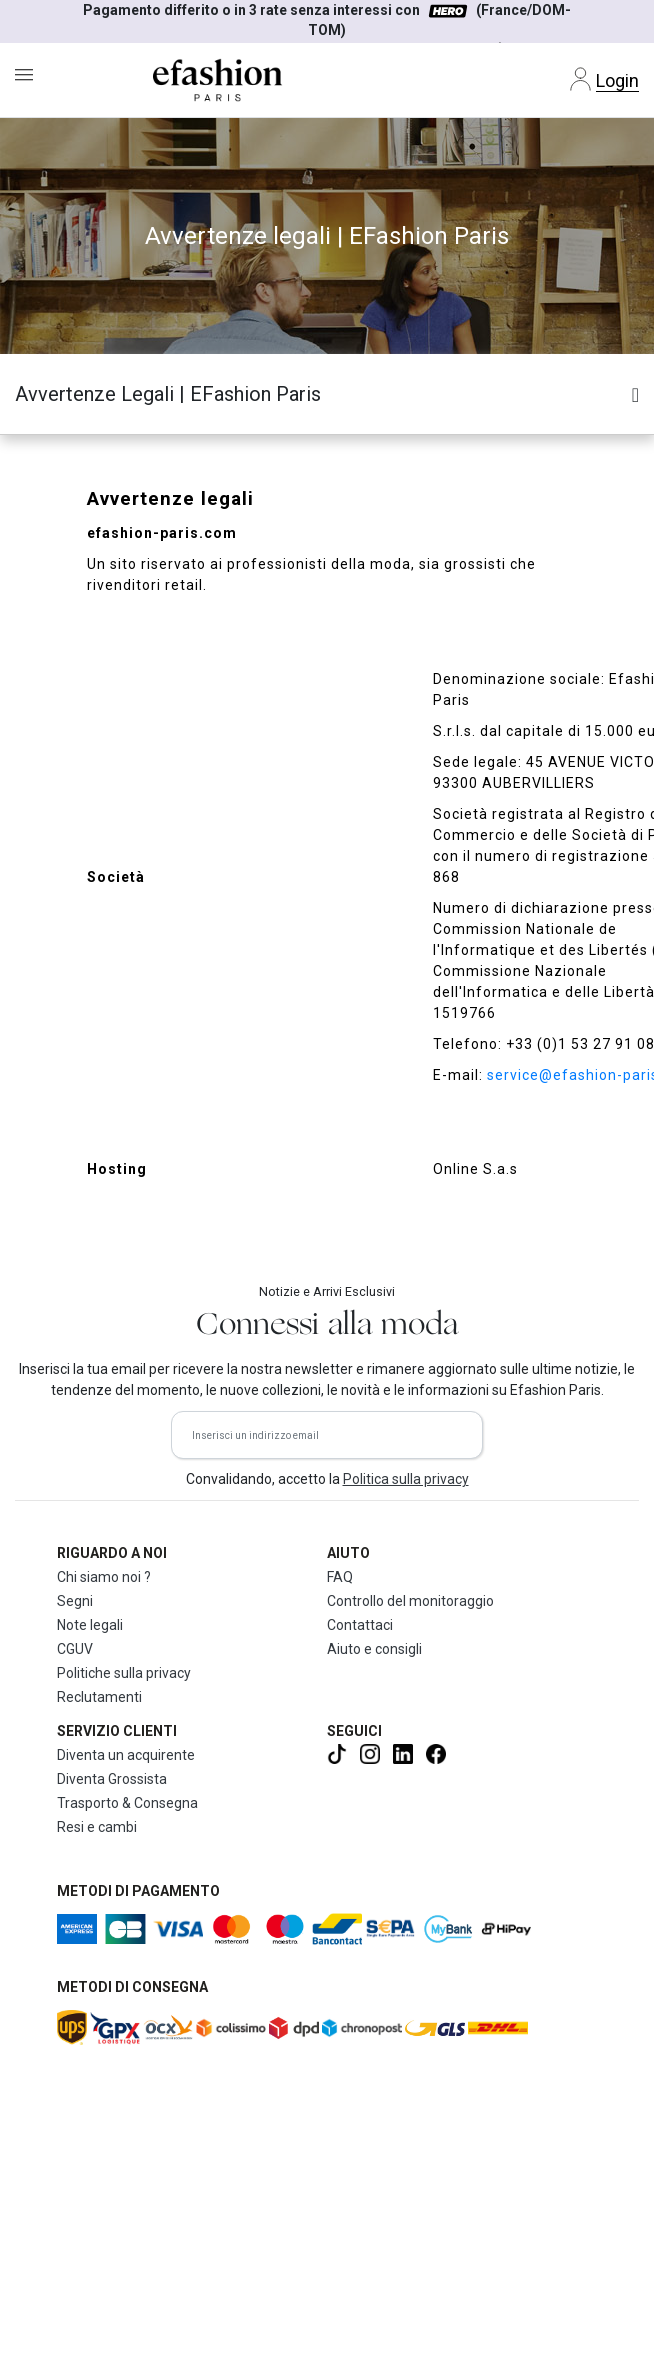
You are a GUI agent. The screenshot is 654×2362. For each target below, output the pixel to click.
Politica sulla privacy (406, 1479)
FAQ (340, 1577)
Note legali (90, 1625)
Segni (75, 1601)
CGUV (75, 1649)
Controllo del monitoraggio (410, 1601)
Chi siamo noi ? (104, 1577)
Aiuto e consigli (374, 1649)
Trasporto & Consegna (127, 1803)
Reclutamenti (99, 1697)
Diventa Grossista (112, 1779)
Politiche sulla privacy (124, 1673)
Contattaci (360, 1625)
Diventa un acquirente (126, 1755)
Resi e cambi (97, 1827)
